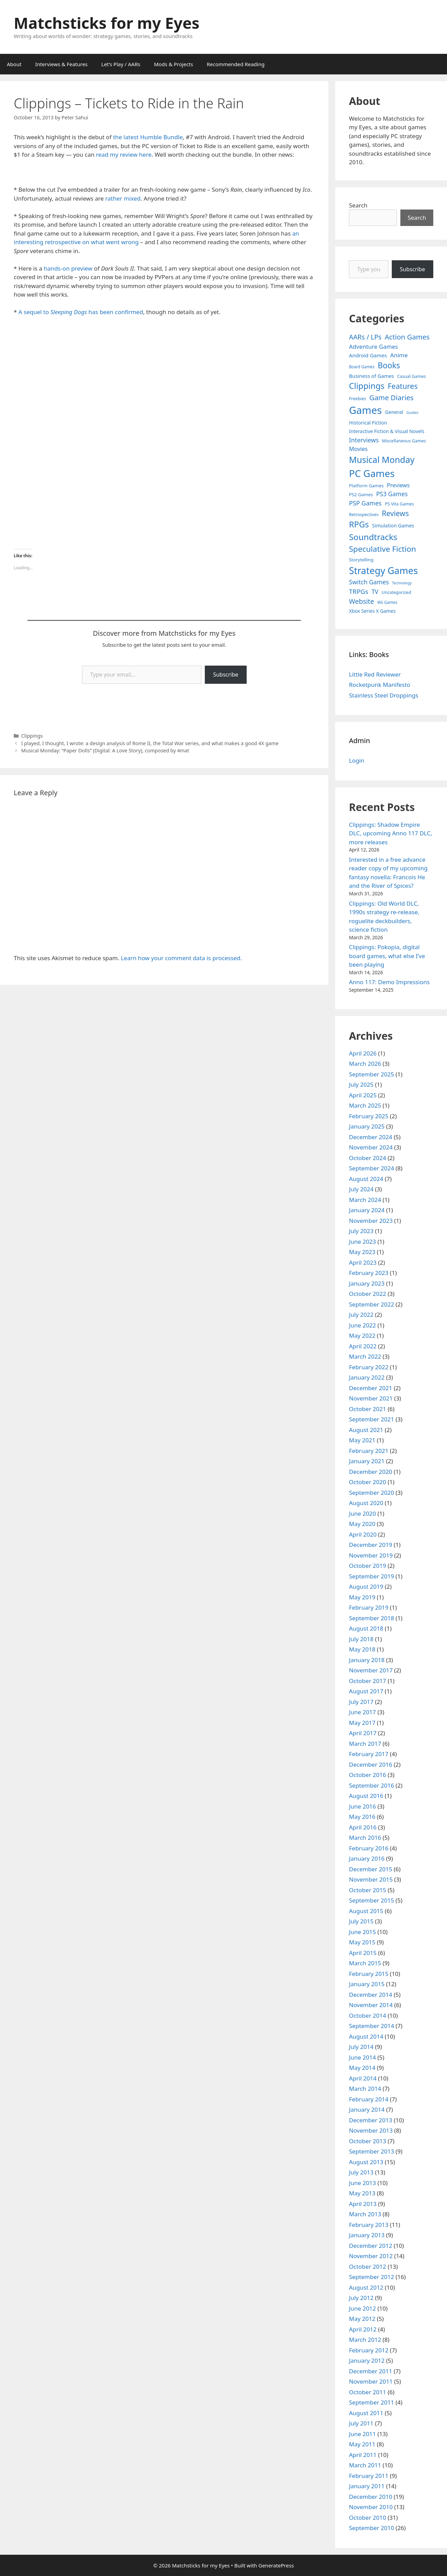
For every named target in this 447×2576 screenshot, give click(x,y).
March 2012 (365, 2340)
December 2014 (370, 1995)
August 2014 (366, 2036)
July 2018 (361, 1639)
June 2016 (362, 1806)
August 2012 (366, 2287)
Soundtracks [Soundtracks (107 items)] (373, 536)
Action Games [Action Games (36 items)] (407, 337)
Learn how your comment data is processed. (181, 958)
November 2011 (370, 2381)
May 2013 (362, 2193)
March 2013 (365, 2214)
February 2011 (368, 2476)
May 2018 (362, 1649)
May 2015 (362, 1942)
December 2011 (370, 2371)
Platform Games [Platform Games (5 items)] (366, 485)
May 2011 (362, 2444)
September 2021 (371, 1419)
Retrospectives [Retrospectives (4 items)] (363, 514)
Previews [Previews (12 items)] (398, 485)
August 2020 (366, 1503)
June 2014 (362, 2057)
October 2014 (367, 2015)
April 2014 (362, 2078)
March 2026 (365, 1064)
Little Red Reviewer (375, 674)
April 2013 (362, 2204)
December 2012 (370, 2246)
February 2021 (368, 1451)
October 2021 (367, 1409)
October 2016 (367, 1775)
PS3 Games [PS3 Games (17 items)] (392, 494)
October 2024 (367, 1158)
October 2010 (367, 2517)
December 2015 (370, 1869)
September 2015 (371, 1900)
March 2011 (365, 2465)
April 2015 (362, 1953)
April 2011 (362, 2455)
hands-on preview (68, 268)
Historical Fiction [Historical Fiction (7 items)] (368, 422)
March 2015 (365, 1963)
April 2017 (362, 1733)
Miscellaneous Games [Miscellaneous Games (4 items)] (404, 441)
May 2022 (362, 1335)
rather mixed (123, 198)
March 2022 (365, 1356)
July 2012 (361, 2298)
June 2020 (362, 1513)
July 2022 (361, 1315)
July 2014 (361, 2047)
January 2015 (367, 1984)
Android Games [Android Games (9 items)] (368, 355)
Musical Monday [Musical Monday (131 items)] (381, 459)
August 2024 (366, 1179)
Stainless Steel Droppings (383, 695)
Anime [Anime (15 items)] (399, 355)
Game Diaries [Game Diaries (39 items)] (391, 397)
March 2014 (365, 2088)
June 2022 (362, 1325)
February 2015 (368, 1974)
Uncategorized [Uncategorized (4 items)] (396, 592)
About (14, 64)
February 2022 (368, 1367)
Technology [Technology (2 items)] (402, 583)
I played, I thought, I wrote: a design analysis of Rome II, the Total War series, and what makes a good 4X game (150, 743)
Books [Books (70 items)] (389, 365)
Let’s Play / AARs (120, 64)
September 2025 (371, 1074)
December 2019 (370, 1545)
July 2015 (361, 1921)
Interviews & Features (61, 64)
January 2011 (367, 2486)
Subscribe (225, 674)
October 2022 (367, 1294)
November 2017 (370, 1670)
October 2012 (367, 2266)
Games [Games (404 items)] (365, 410)
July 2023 (361, 1231)
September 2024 (371, 1168)
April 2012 (362, 2329)
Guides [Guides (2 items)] (413, 412)
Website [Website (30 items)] (361, 601)
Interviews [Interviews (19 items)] (364, 440)
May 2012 (362, 2319)
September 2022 (371, 1304)
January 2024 (367, 1210)
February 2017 (368, 1754)
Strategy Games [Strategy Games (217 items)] (383, 570)
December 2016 (370, 1764)
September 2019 (371, 1576)
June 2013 (362, 2183)
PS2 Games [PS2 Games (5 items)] (361, 494)
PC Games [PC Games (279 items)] (372, 473)
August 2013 (366, 2162)
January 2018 (367, 1660)
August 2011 (366, 2413)
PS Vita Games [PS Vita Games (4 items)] (399, 504)
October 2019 (367, 1566)
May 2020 (362, 1524)
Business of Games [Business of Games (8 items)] (371, 375)
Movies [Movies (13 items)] (358, 449)
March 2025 (365, 1105)
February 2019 (368, 1607)
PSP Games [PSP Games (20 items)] (365, 503)
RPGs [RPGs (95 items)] (359, 524)
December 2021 (370, 1388)
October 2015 (367, 1890)
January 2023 (367, 1283)
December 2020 (370, 1472)
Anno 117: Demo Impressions (389, 982)
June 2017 (362, 1712)
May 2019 (362, 1597)
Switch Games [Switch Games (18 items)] (369, 582)
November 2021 (370, 1398)
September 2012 (371, 2277)
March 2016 (365, 1837)
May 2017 (362, 1723)
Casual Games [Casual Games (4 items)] (411, 376)
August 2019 (366, 1586)
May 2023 (362, 1252)
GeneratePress (276, 2565)
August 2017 (366, 1691)
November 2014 (370, 2005)
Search (358, 205)
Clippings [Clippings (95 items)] (366, 385)
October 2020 (367, 1482)
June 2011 (362, 2434)
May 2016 (362, 1817)
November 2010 (370, 2507)
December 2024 (370, 1137)
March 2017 (365, 1744)
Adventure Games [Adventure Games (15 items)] (373, 346)
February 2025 (368, 1116)
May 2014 (362, 2068)
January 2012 (367, 2360)
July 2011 (361, 2423)
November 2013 (370, 2130)
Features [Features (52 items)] (402, 386)
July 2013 (361, 2172)
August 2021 (366, 1430)
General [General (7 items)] (394, 412)
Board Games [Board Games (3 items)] (361, 366)
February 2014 (368, 2099)
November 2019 (370, 1555)
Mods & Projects (173, 64)
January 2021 (367, 1461)
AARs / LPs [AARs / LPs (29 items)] (365, 337)
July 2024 (361, 1189)
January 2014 (367, 2109)
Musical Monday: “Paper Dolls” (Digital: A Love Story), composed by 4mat (105, 750)
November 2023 (370, 1221)
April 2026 (362, 1053)
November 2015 (370, 1879)
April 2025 (362, 1095)
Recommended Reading (235, 64)
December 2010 (370, 2497)
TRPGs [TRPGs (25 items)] (358, 591)
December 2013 (370, 2120)
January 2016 (367, 1858)
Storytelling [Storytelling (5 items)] (361, 560)
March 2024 (365, 1200)
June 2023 (362, 1241)
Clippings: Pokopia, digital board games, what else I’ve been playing (387, 955)
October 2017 (367, 1681)
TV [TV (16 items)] (375, 592)
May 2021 (362, 1440)
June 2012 (362, 2308)
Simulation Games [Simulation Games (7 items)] (393, 525)
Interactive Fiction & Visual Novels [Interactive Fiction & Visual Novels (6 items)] (386, 431)
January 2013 (367, 2235)
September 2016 (371, 1785)
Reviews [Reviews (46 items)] (395, 513)
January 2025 (367, 1126)
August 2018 (366, 1628)
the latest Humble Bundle (148, 137)
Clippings (32, 735)
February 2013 (368, 2225)
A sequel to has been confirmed (81, 312)
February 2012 (368, 2350)
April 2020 (362, 1534)
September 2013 (371, 2151)
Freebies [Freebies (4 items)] (357, 399)
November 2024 (370, 1147)
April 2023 (362, 1262)
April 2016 (362, 1827)
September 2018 (371, 1618)
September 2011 (371, 2402)
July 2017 (361, 1702)
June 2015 (362, 1932)
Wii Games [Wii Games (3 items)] (387, 602)
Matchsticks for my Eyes (106, 22)
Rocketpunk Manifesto (379, 685)
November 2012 (370, 2256)
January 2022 (367, 1377)
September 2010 (371, 2528)
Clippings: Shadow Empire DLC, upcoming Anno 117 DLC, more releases (390, 833)
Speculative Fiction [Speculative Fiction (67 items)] (382, 549)
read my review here (124, 154)
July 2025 (361, 1084)
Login (356, 760)
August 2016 (366, 1796)
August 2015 (366, 1911)
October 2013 (367, 2141)
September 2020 (371, 1492)
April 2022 (362, 1346)
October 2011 (367, 2392)
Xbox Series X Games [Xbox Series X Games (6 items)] (372, 611)
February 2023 (368, 1273)
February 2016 (368, 1848)
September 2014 (371, 2026)
